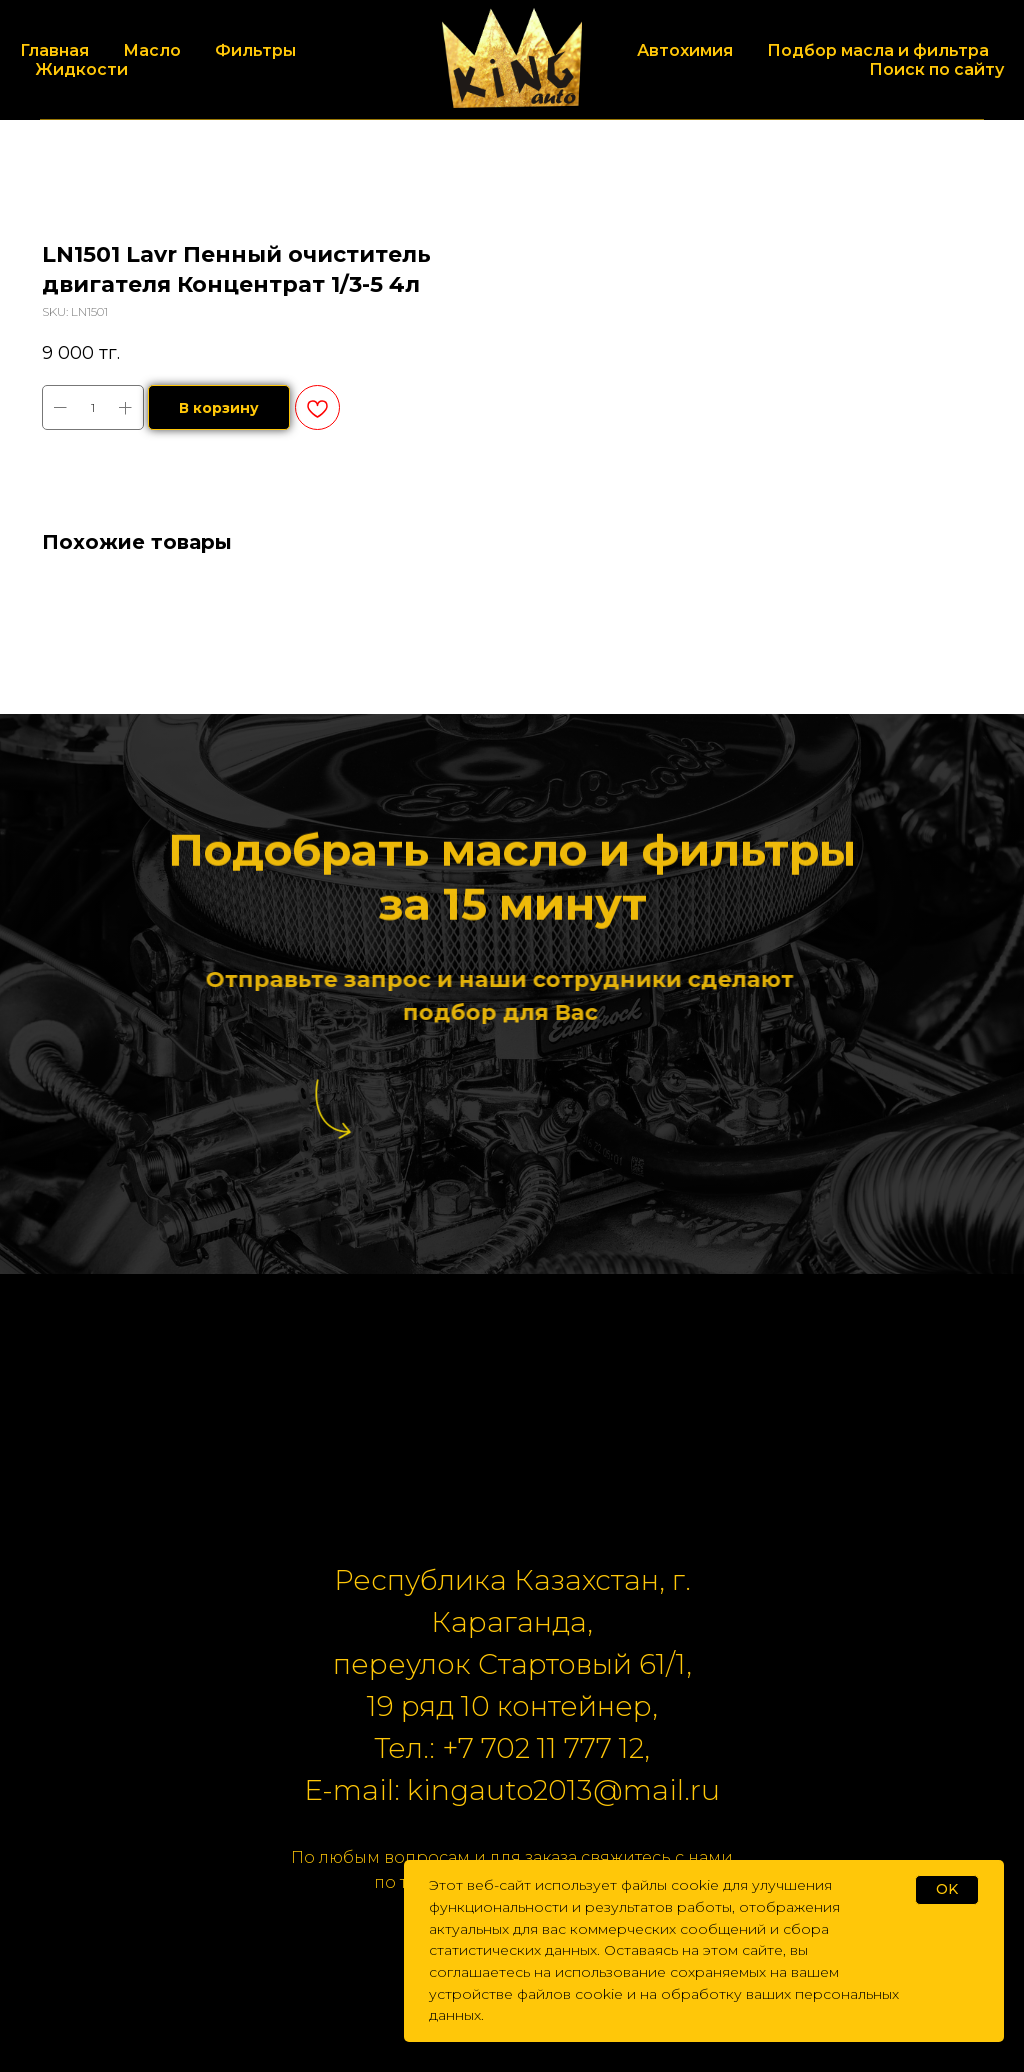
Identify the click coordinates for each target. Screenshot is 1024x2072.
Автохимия (685, 50)
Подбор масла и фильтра (878, 50)
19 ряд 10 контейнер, (512, 1706)
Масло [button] (152, 50)
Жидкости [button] (81, 69)
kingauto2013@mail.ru (563, 1790)
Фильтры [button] (255, 50)
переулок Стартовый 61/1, (512, 1664)
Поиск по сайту (936, 69)
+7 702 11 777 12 (543, 1748)
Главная (54, 50)
